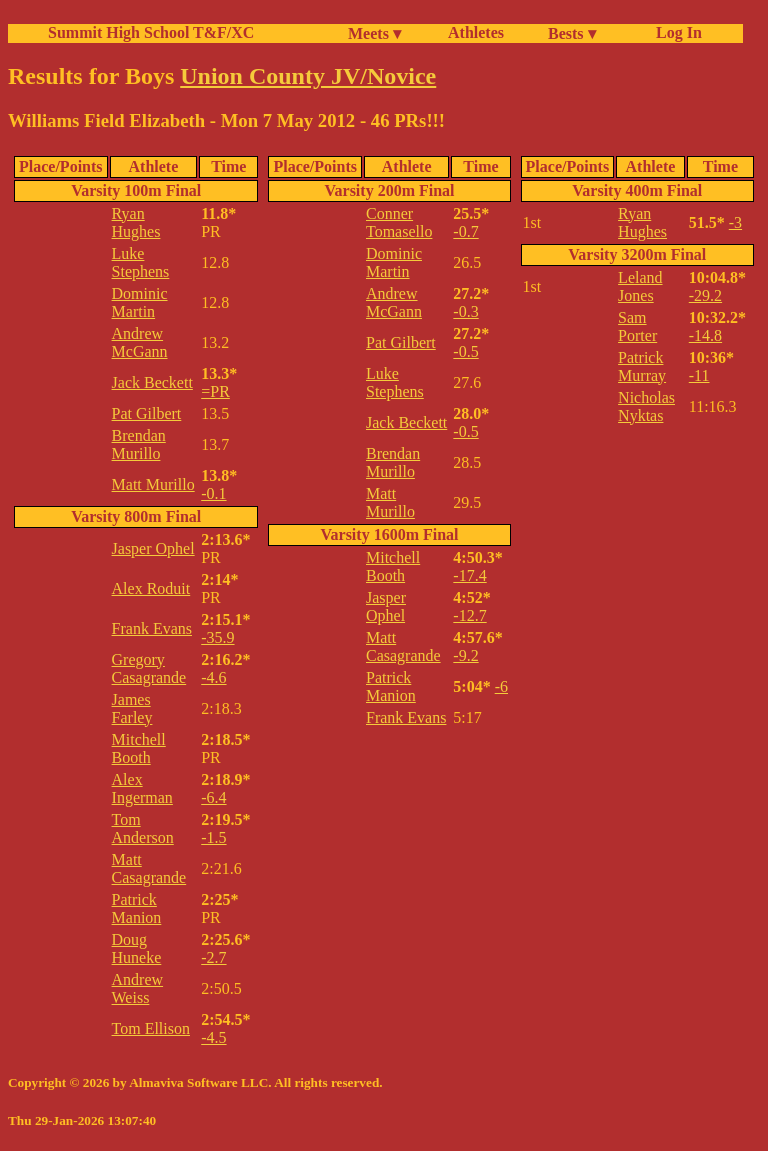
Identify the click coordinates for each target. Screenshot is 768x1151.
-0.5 (465, 351)
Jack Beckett (152, 382)
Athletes (476, 32)
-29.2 (705, 295)
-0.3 (465, 311)
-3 (735, 222)
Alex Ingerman (142, 788)
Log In (675, 32)
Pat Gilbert (147, 413)
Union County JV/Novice (308, 76)
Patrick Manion (137, 908)
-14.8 (705, 335)
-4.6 (213, 677)
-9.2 (465, 655)
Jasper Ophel (153, 548)
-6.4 (213, 797)
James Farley (132, 708)
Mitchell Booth (139, 748)
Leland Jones (640, 286)
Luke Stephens (141, 262)
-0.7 (465, 231)
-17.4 (469, 575)
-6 (501, 686)
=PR (215, 391)
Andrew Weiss (138, 988)
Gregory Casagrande (149, 668)
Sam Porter (637, 326)
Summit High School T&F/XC (151, 32)
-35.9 (217, 637)
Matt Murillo (153, 484)
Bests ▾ (572, 33)
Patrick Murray (642, 366)
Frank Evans (152, 628)
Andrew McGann (140, 342)
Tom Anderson (143, 828)
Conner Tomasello (399, 222)
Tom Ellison (151, 1028)
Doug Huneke (137, 948)
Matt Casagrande (149, 868)
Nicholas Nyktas (646, 406)
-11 (699, 375)
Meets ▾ (374, 33)
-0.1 (213, 493)
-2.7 (213, 957)
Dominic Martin (140, 302)
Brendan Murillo (139, 444)
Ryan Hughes (136, 222)
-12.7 (469, 615)
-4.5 (213, 1037)
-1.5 (213, 837)
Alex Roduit (151, 588)
